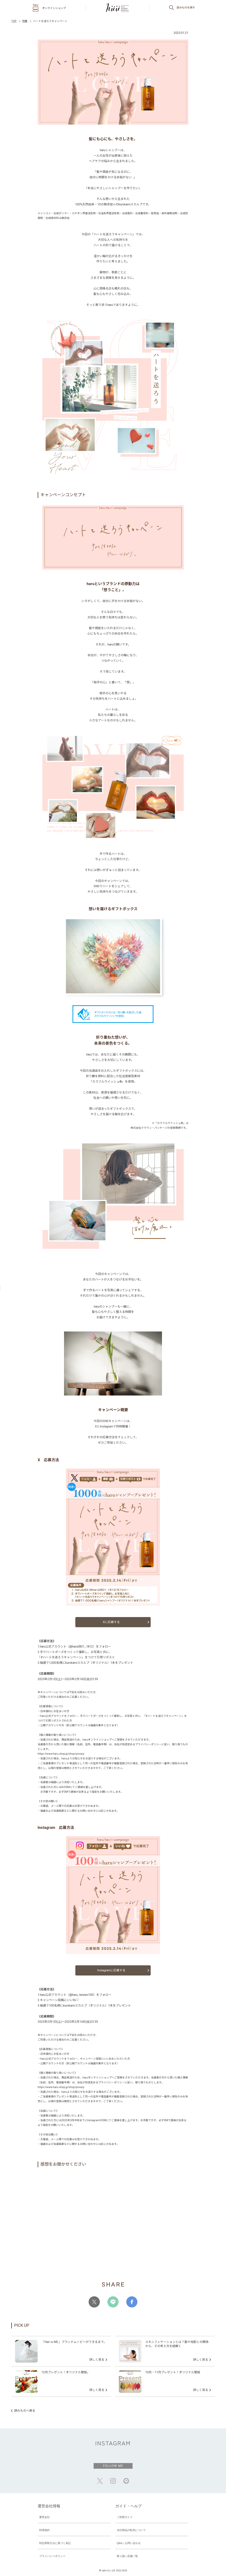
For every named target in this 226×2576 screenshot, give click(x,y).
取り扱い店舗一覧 (127, 2556)
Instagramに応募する (111, 1970)
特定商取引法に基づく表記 (55, 2543)
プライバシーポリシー (52, 2556)
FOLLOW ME (113, 2466)
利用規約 (44, 2530)
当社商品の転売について (131, 2530)
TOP (14, 21)
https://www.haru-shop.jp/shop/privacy (61, 1753)
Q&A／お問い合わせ (129, 2543)
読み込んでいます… (113, 2220)
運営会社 (44, 2517)
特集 (24, 21)
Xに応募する (111, 1622)
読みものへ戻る (24, 2410)
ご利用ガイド (125, 2517)
